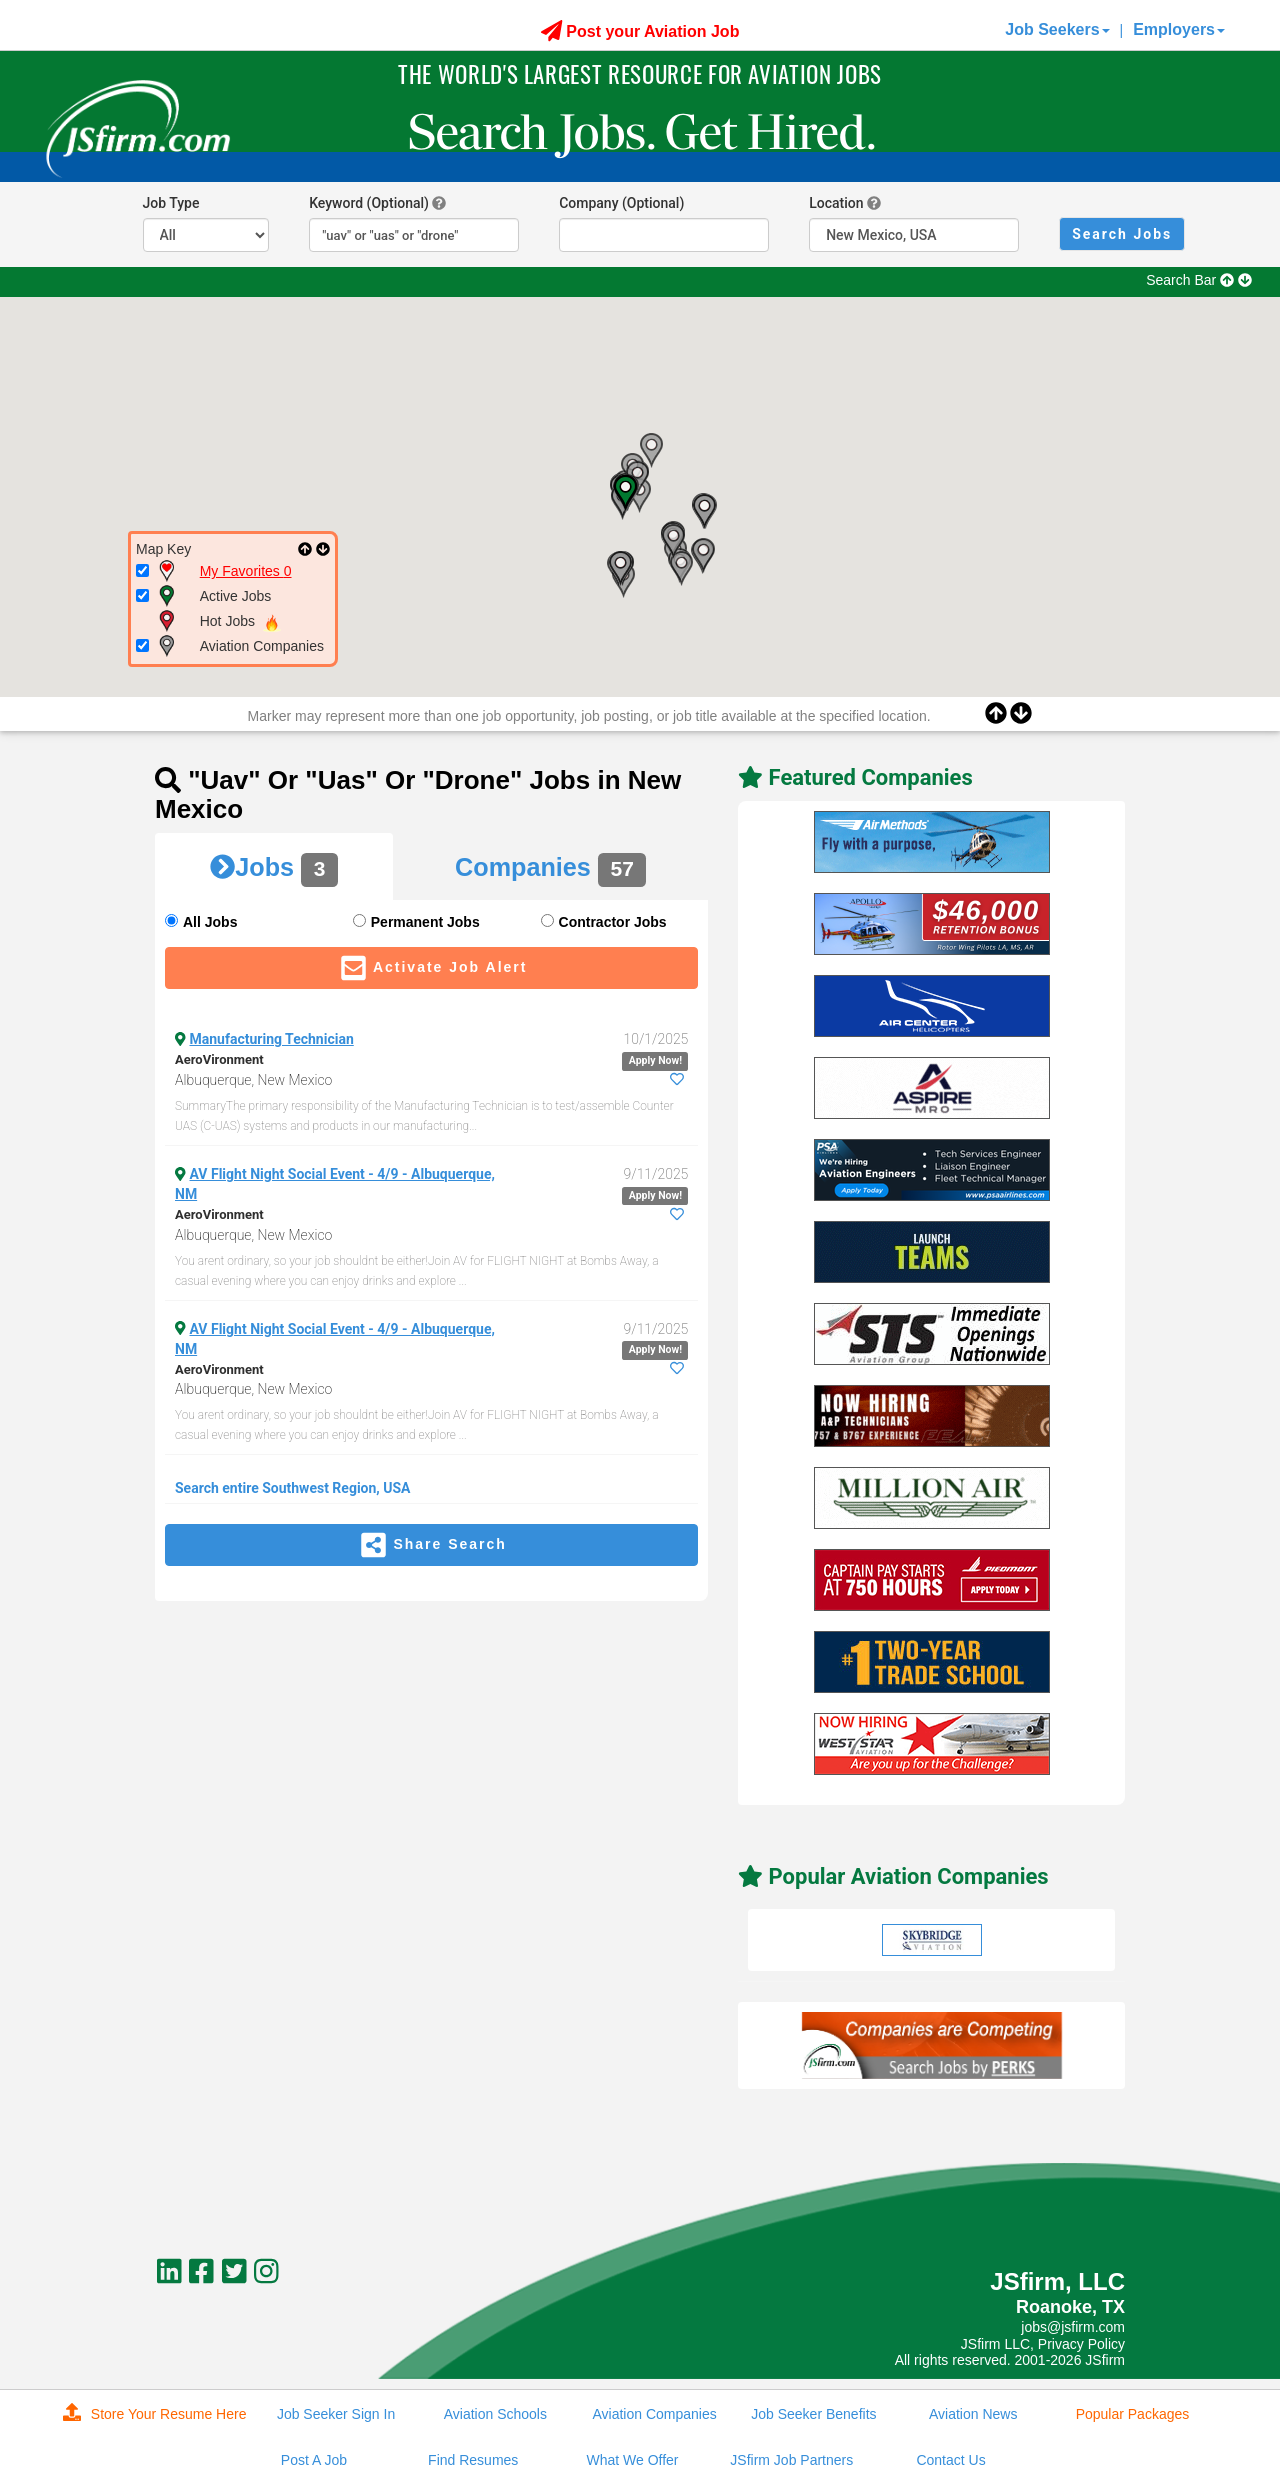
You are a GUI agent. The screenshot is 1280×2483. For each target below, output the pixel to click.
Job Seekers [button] (1057, 29)
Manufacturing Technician (272, 1039)
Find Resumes (473, 2460)
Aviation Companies (654, 2414)
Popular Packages (1133, 2414)
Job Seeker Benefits (813, 2414)
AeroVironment (219, 1059)
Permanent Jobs (425, 922)
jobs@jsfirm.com (1073, 2327)
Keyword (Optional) (369, 203)
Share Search (431, 1545)
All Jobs (210, 922)
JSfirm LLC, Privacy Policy (1043, 2344)
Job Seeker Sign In (336, 2414)
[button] (703, 556)
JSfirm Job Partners (791, 2460)
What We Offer (632, 2460)
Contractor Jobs (613, 922)
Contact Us (950, 2460)
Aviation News (973, 2414)
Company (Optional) (621, 203)
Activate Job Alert (432, 968)
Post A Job (314, 2460)
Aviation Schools (495, 2414)
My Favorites (246, 571)
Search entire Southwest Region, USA (293, 1488)
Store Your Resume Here (155, 2412)
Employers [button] (1179, 29)
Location (836, 203)
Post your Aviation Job (640, 31)
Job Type (171, 203)
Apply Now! (655, 1060)
